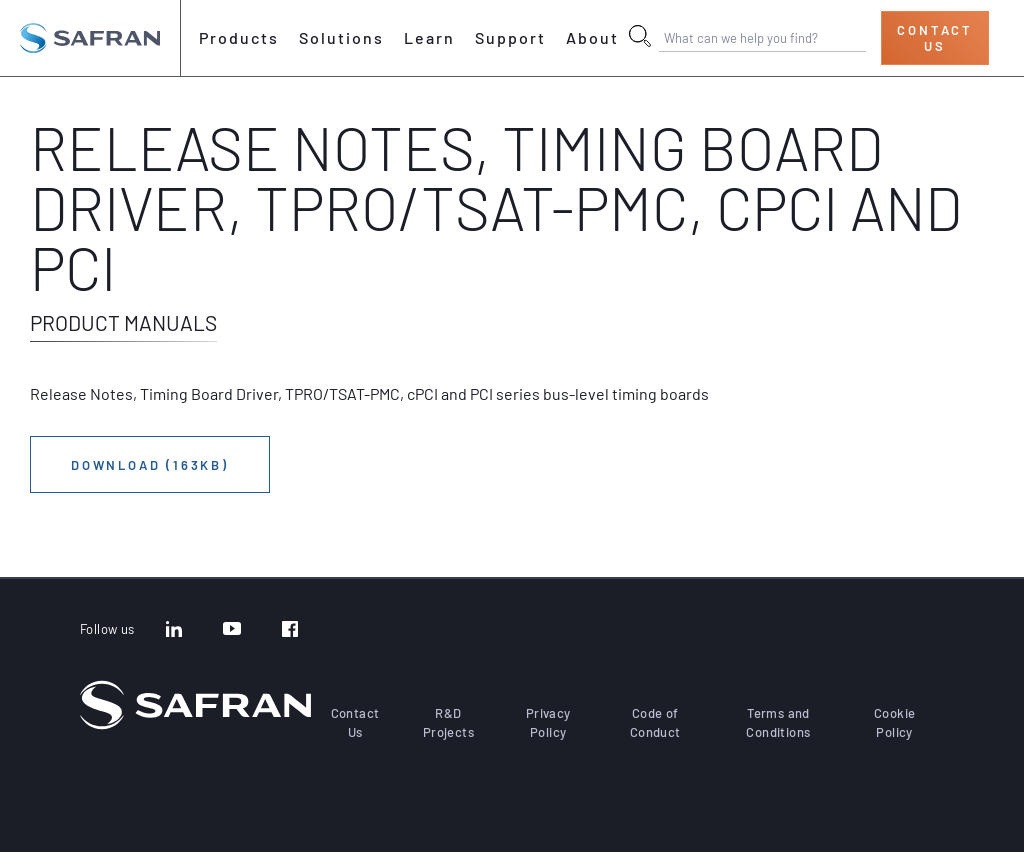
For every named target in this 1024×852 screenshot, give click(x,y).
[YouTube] (232, 631)
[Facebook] (290, 631)
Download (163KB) (150, 465)
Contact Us (935, 38)
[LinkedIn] (174, 631)
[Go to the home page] (90, 38)
